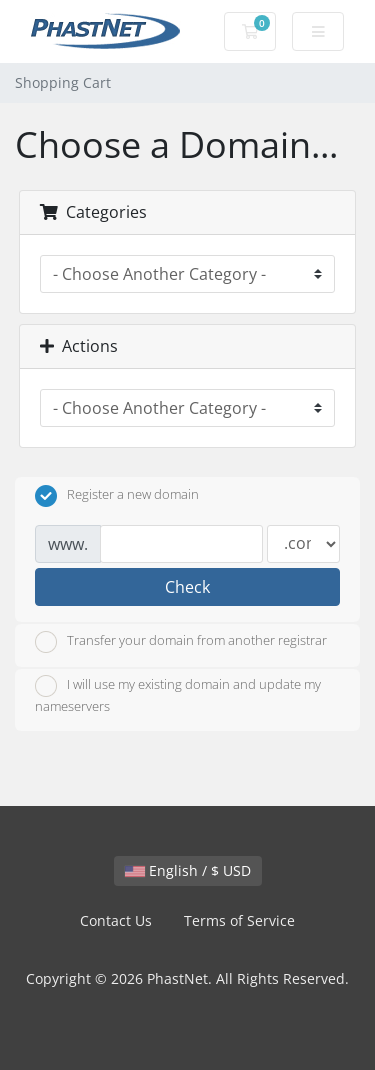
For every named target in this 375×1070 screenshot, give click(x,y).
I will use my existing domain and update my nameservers (178, 695)
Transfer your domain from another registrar (181, 642)
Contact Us (116, 920)
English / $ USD (188, 870)
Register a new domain (117, 496)
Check (187, 587)
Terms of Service (239, 920)
